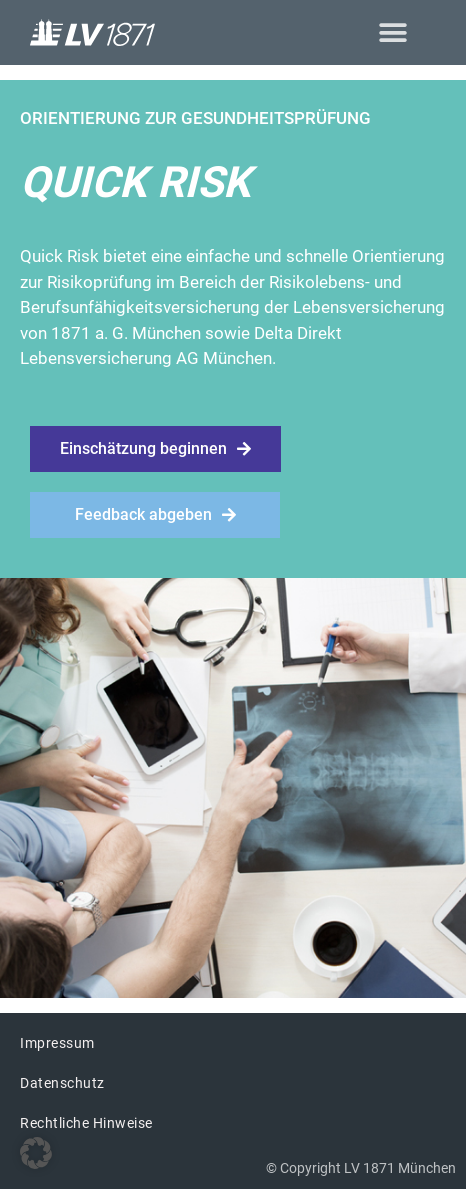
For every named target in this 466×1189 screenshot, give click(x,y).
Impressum (57, 1043)
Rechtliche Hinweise (86, 1123)
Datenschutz (62, 1083)
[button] (392, 32)
